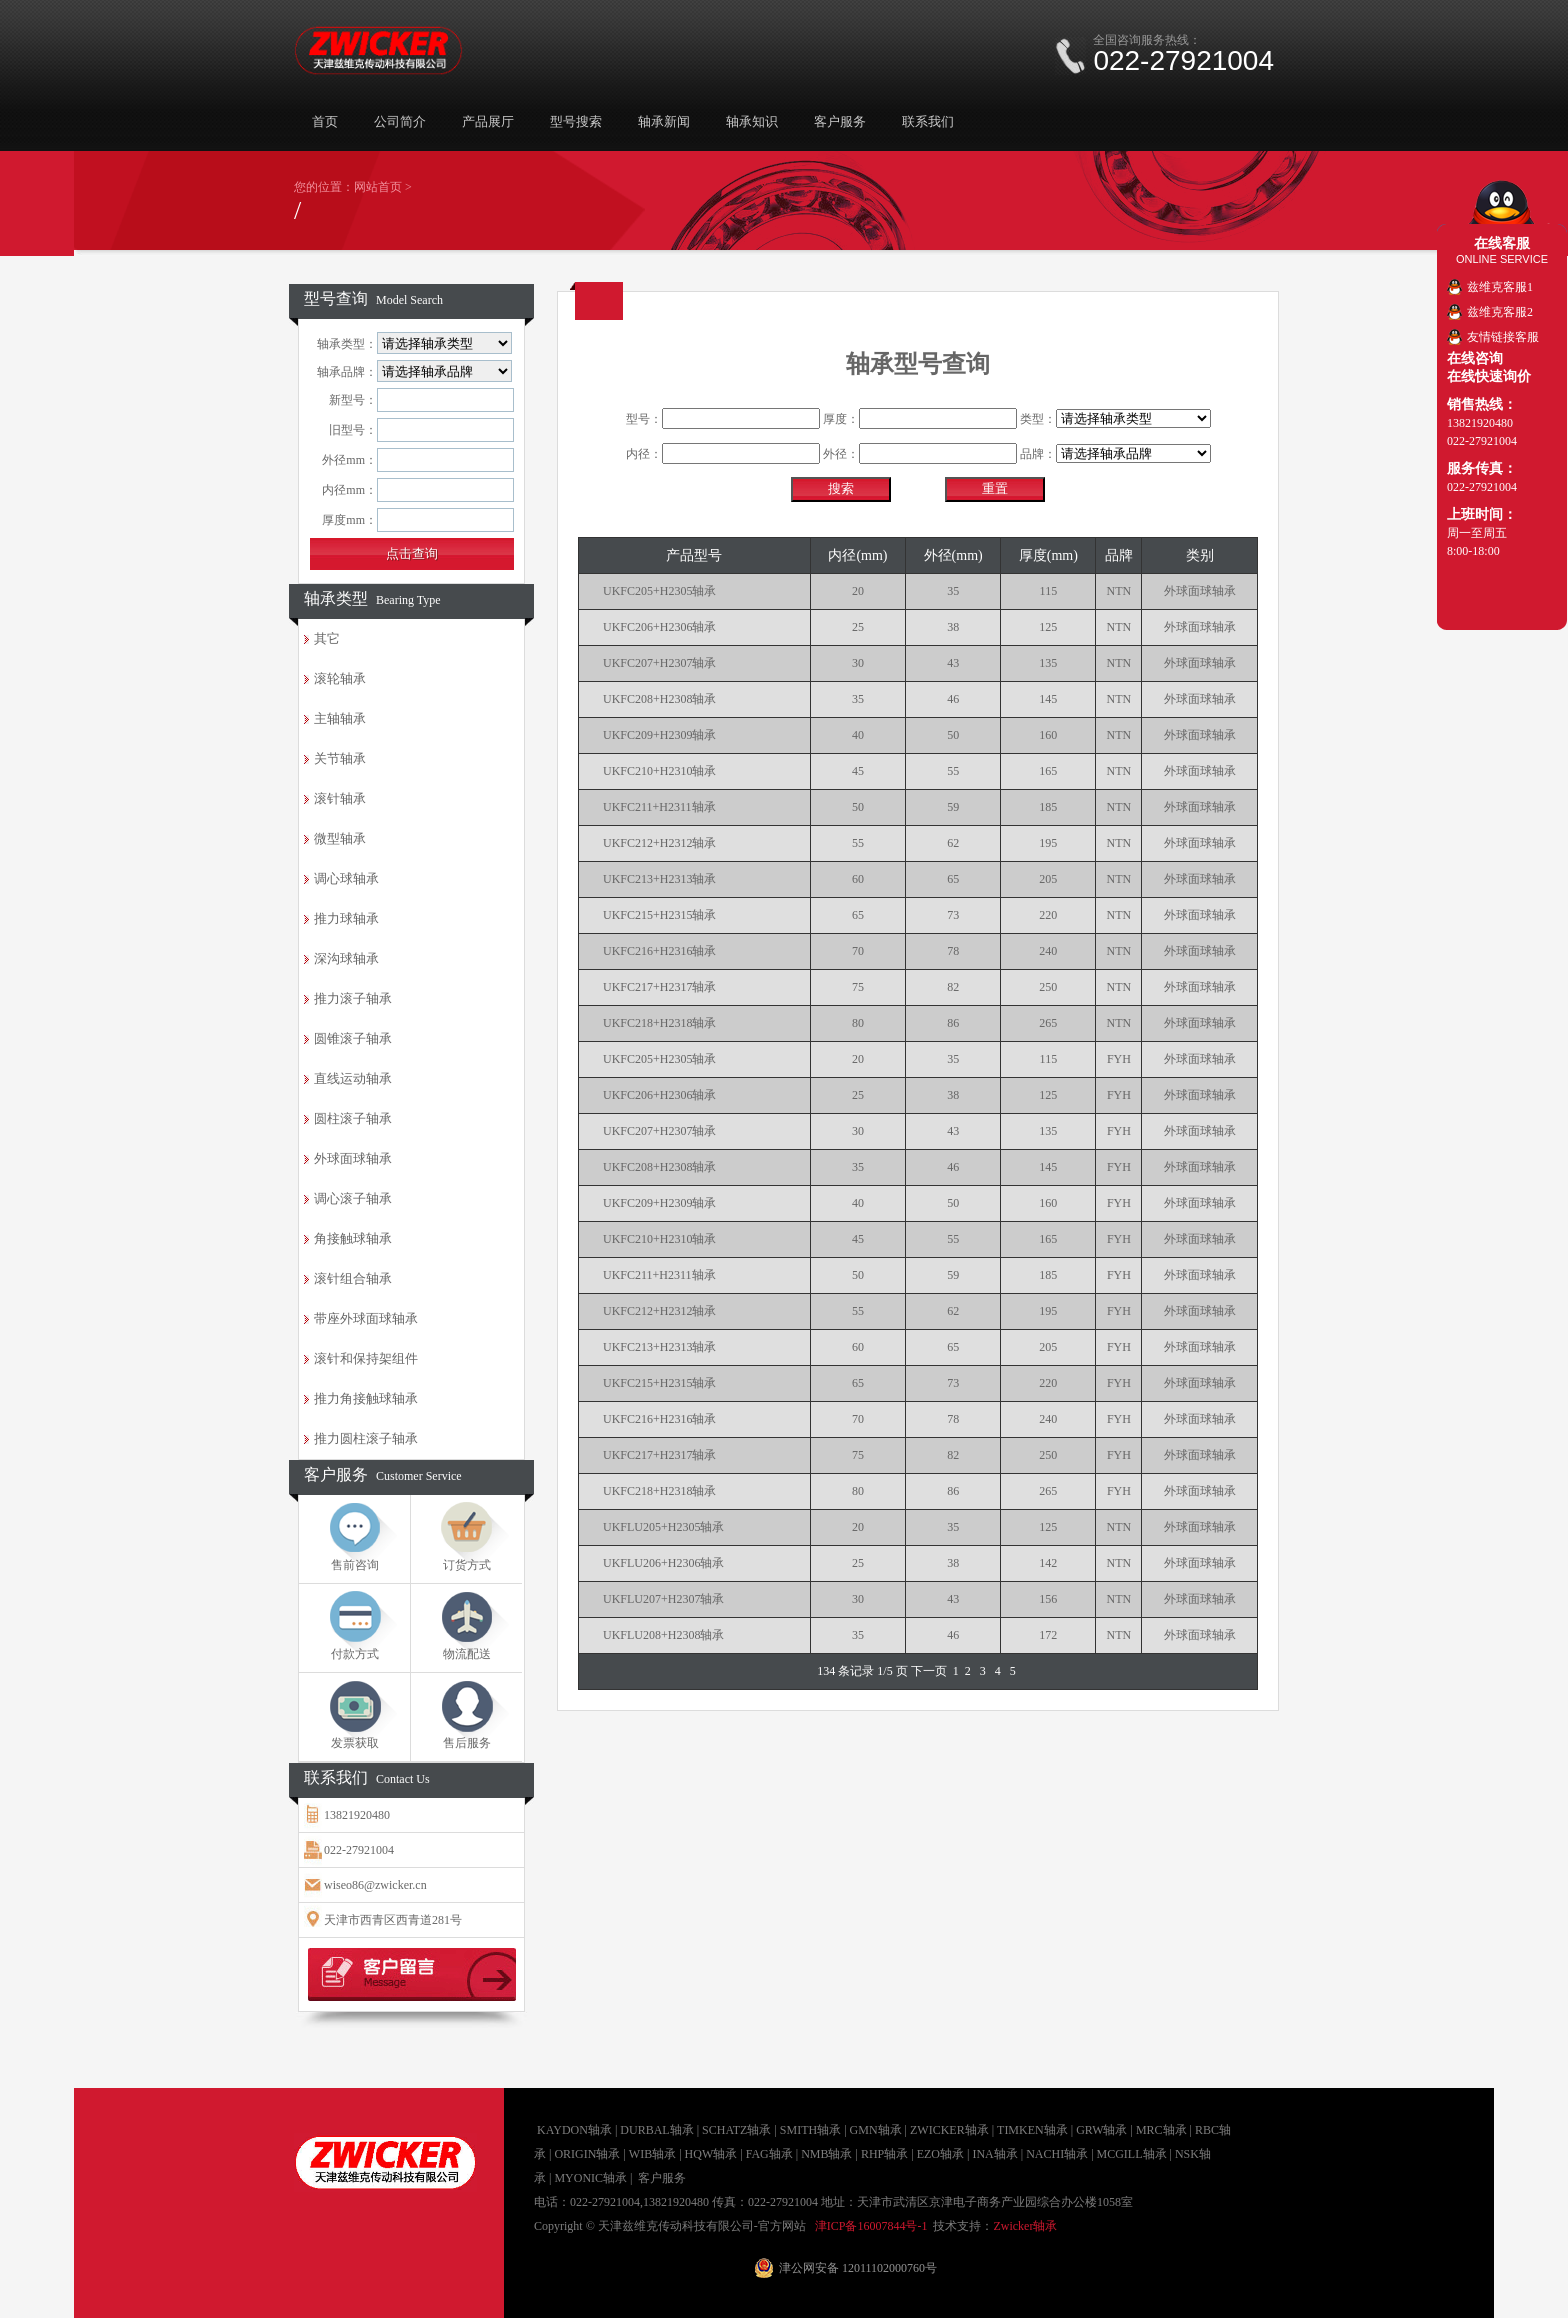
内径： (723, 454)
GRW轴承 (1101, 2130)
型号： (723, 419)
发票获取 (355, 1743)
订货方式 (467, 1565)
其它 (327, 638)
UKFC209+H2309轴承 (659, 735)
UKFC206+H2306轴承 (659, 627)
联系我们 (928, 121)
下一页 (929, 1671)
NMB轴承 (826, 2154)
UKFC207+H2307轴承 (659, 663)
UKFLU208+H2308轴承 (663, 1635)
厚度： (920, 419)
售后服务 (467, 1743)
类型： (1115, 419)
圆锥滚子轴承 (353, 1038)
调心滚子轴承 (353, 1198)
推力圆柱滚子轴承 (366, 1438)
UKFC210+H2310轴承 (659, 771)
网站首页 (378, 187)
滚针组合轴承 (353, 1278)
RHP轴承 (884, 2154)
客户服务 (840, 121)
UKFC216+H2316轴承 (659, 951)
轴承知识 (752, 121)
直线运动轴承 (353, 1078)
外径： (920, 454)
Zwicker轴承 (1025, 2226)
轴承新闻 (664, 121)
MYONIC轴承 (590, 2178)
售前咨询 (355, 1565)
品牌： (1115, 454)
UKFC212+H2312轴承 (659, 843)
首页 (325, 121)
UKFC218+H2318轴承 (659, 1023)
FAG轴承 (769, 2154)
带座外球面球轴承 (366, 1318)
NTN (1119, 591)
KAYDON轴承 (574, 2130)
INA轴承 (994, 2154)
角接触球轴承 (353, 1238)
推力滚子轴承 (353, 998)
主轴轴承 (340, 718)
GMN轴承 (876, 2130)
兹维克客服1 (1500, 287)
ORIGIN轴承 (587, 2154)
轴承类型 (372, 598)
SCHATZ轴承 (736, 2130)
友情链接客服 (1503, 337)
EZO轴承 (940, 2154)
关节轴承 (340, 758)
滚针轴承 (340, 798)
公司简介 (400, 121)
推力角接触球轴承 (366, 1398)
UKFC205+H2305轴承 (659, 591)
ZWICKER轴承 (949, 2130)
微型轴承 (340, 838)
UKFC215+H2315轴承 (659, 915)
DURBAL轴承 (656, 2130)
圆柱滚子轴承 (353, 1118)
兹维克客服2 (1500, 312)
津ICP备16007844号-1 (871, 2226)
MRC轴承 (1161, 2130)
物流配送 (467, 1654)
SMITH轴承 (810, 2130)
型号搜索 (576, 121)
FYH (1119, 1059)
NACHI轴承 (1057, 2154)
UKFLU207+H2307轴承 (663, 1599)
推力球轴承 (346, 918)
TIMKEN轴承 (1032, 2130)
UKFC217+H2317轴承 (659, 987)
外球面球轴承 (353, 1158)
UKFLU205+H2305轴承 (663, 1527)
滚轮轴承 (340, 678)
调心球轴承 (346, 878)
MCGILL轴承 (1132, 2154)
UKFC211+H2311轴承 (659, 807)
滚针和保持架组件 (366, 1358)
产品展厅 (488, 121)
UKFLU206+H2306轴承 (663, 1563)
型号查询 (373, 298)
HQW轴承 (711, 2154)
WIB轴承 (652, 2154)
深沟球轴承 (346, 958)
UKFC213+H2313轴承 (659, 879)
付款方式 (355, 1654)
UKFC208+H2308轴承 (659, 699)
